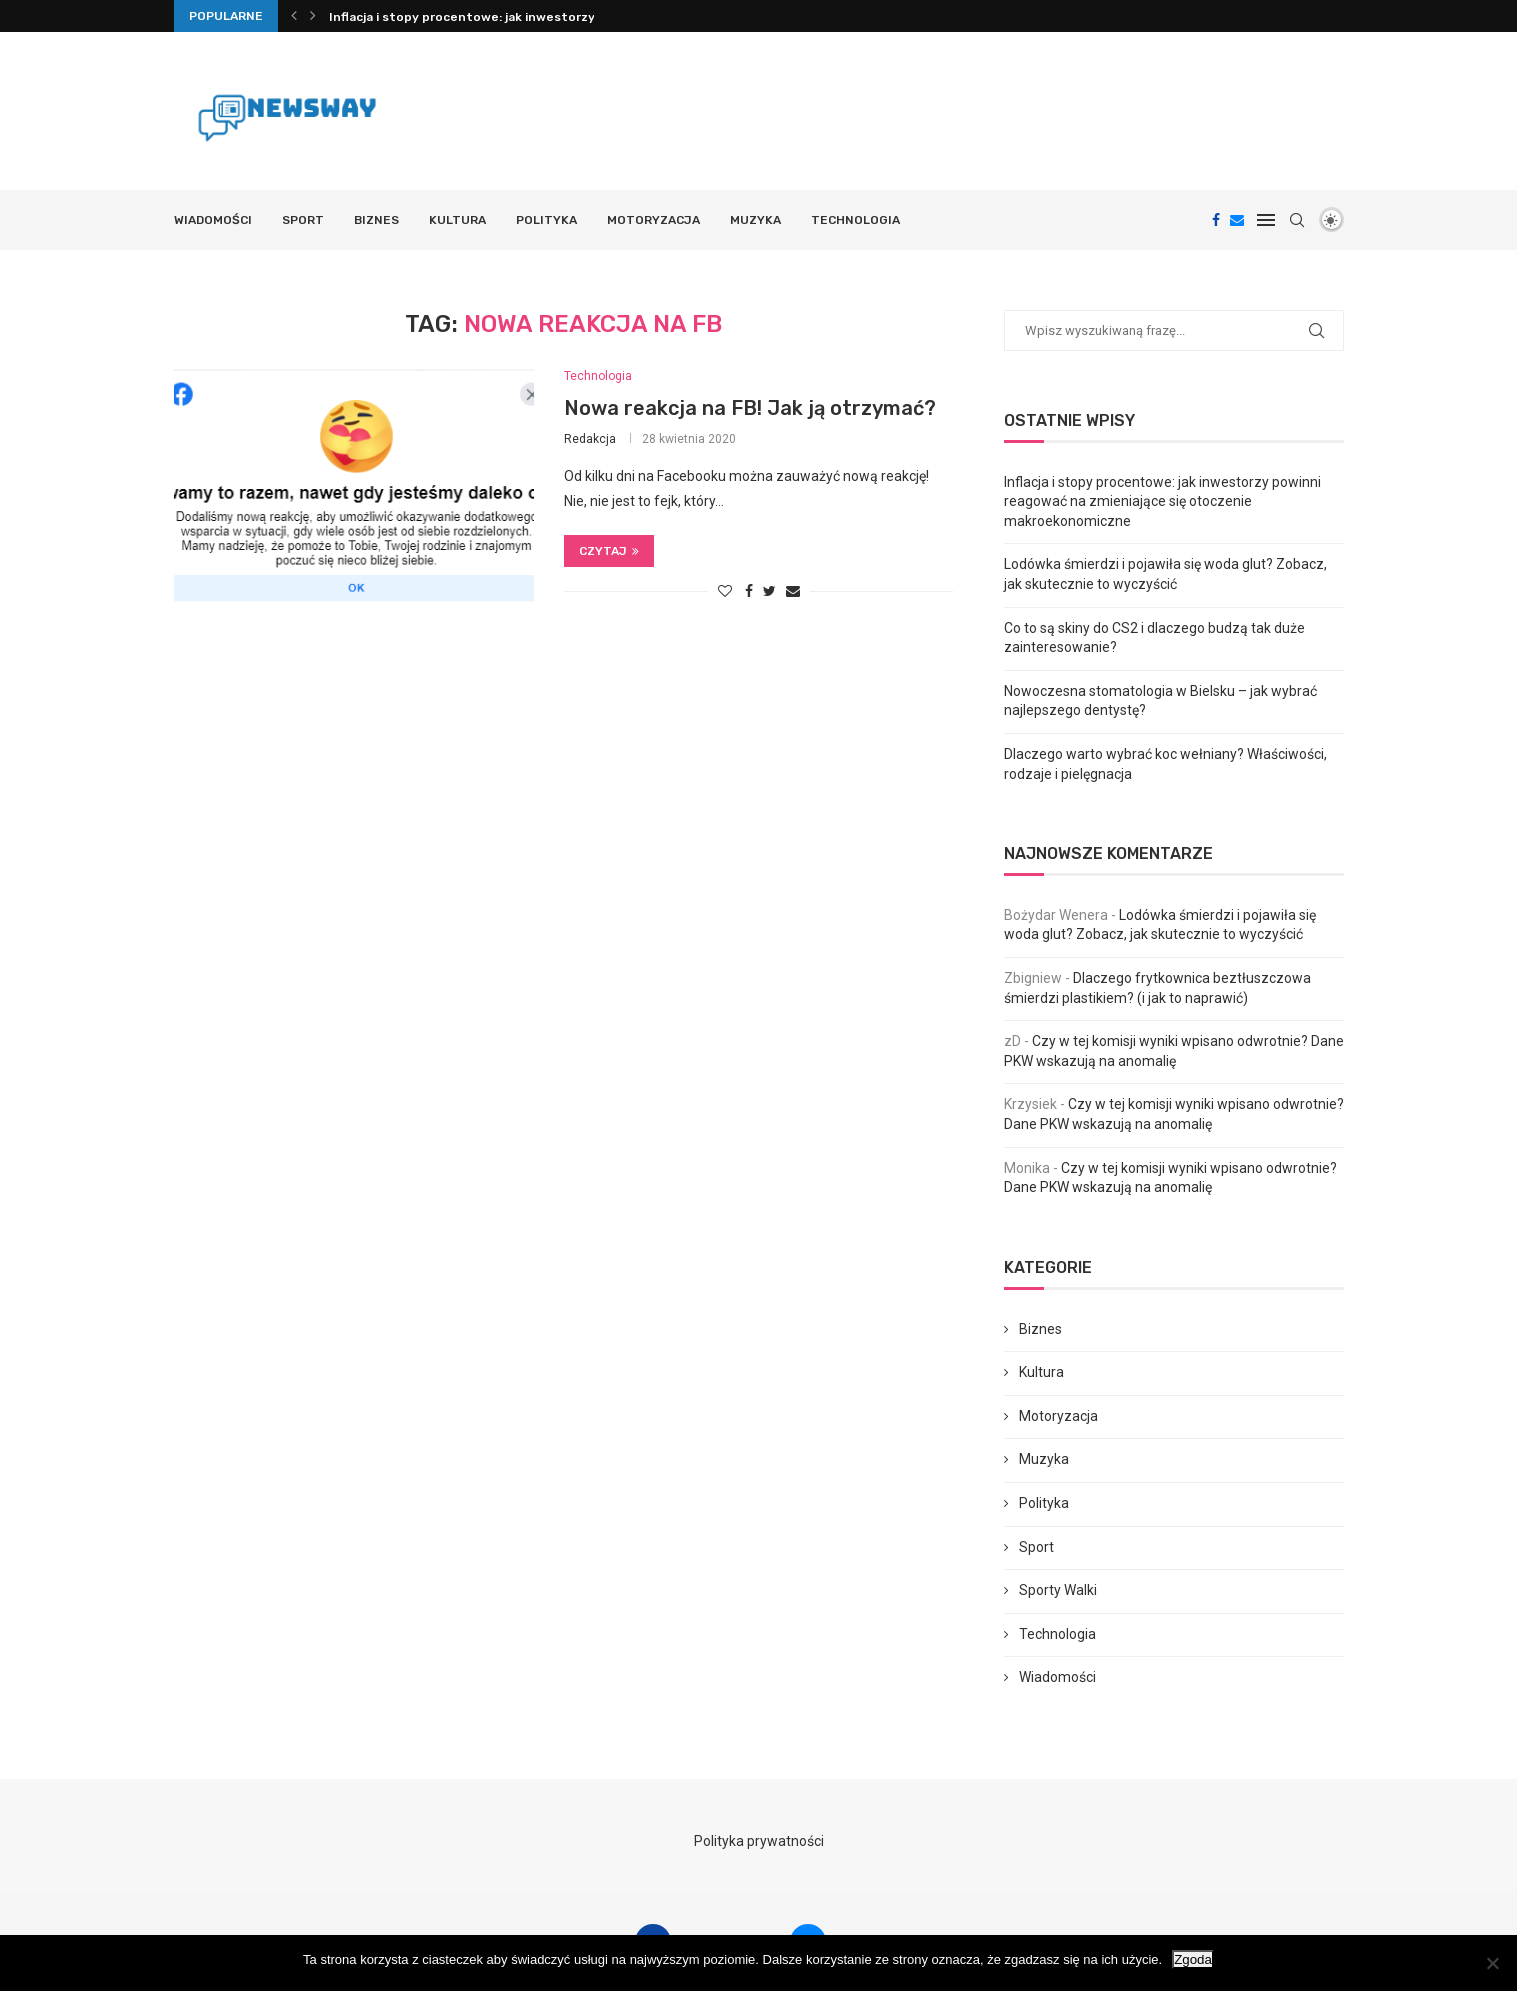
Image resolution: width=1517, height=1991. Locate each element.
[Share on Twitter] (769, 591)
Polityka (546, 220)
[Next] (313, 16)
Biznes (376, 220)
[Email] (1237, 220)
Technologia (855, 220)
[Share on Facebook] (749, 591)
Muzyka (755, 220)
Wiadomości (213, 220)
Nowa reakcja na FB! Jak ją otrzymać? (750, 408)
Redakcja (590, 439)
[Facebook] (1216, 220)
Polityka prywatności (759, 1841)
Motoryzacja (653, 220)
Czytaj (609, 551)
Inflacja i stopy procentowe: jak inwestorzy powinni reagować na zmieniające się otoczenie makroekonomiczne (1162, 501)
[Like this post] (725, 591)
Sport (303, 220)
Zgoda (1193, 1959)
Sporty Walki (1058, 1590)
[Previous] (294, 16)
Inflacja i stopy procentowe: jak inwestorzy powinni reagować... (523, 17)
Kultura (457, 220)
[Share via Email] (793, 591)
